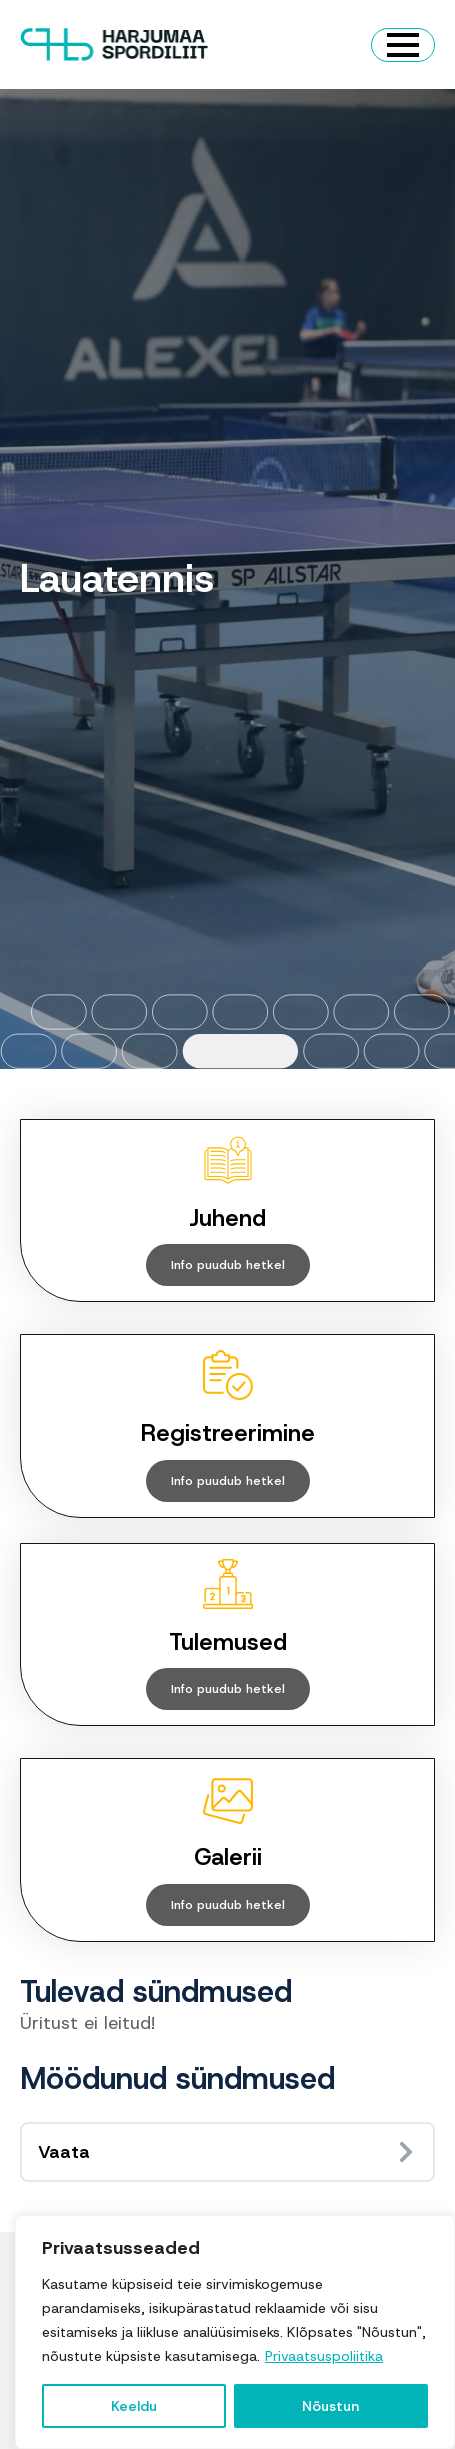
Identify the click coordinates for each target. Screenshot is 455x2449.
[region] (235, 2332)
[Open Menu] (403, 45)
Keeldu (134, 2406)
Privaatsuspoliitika (324, 2356)
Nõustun (330, 2406)
